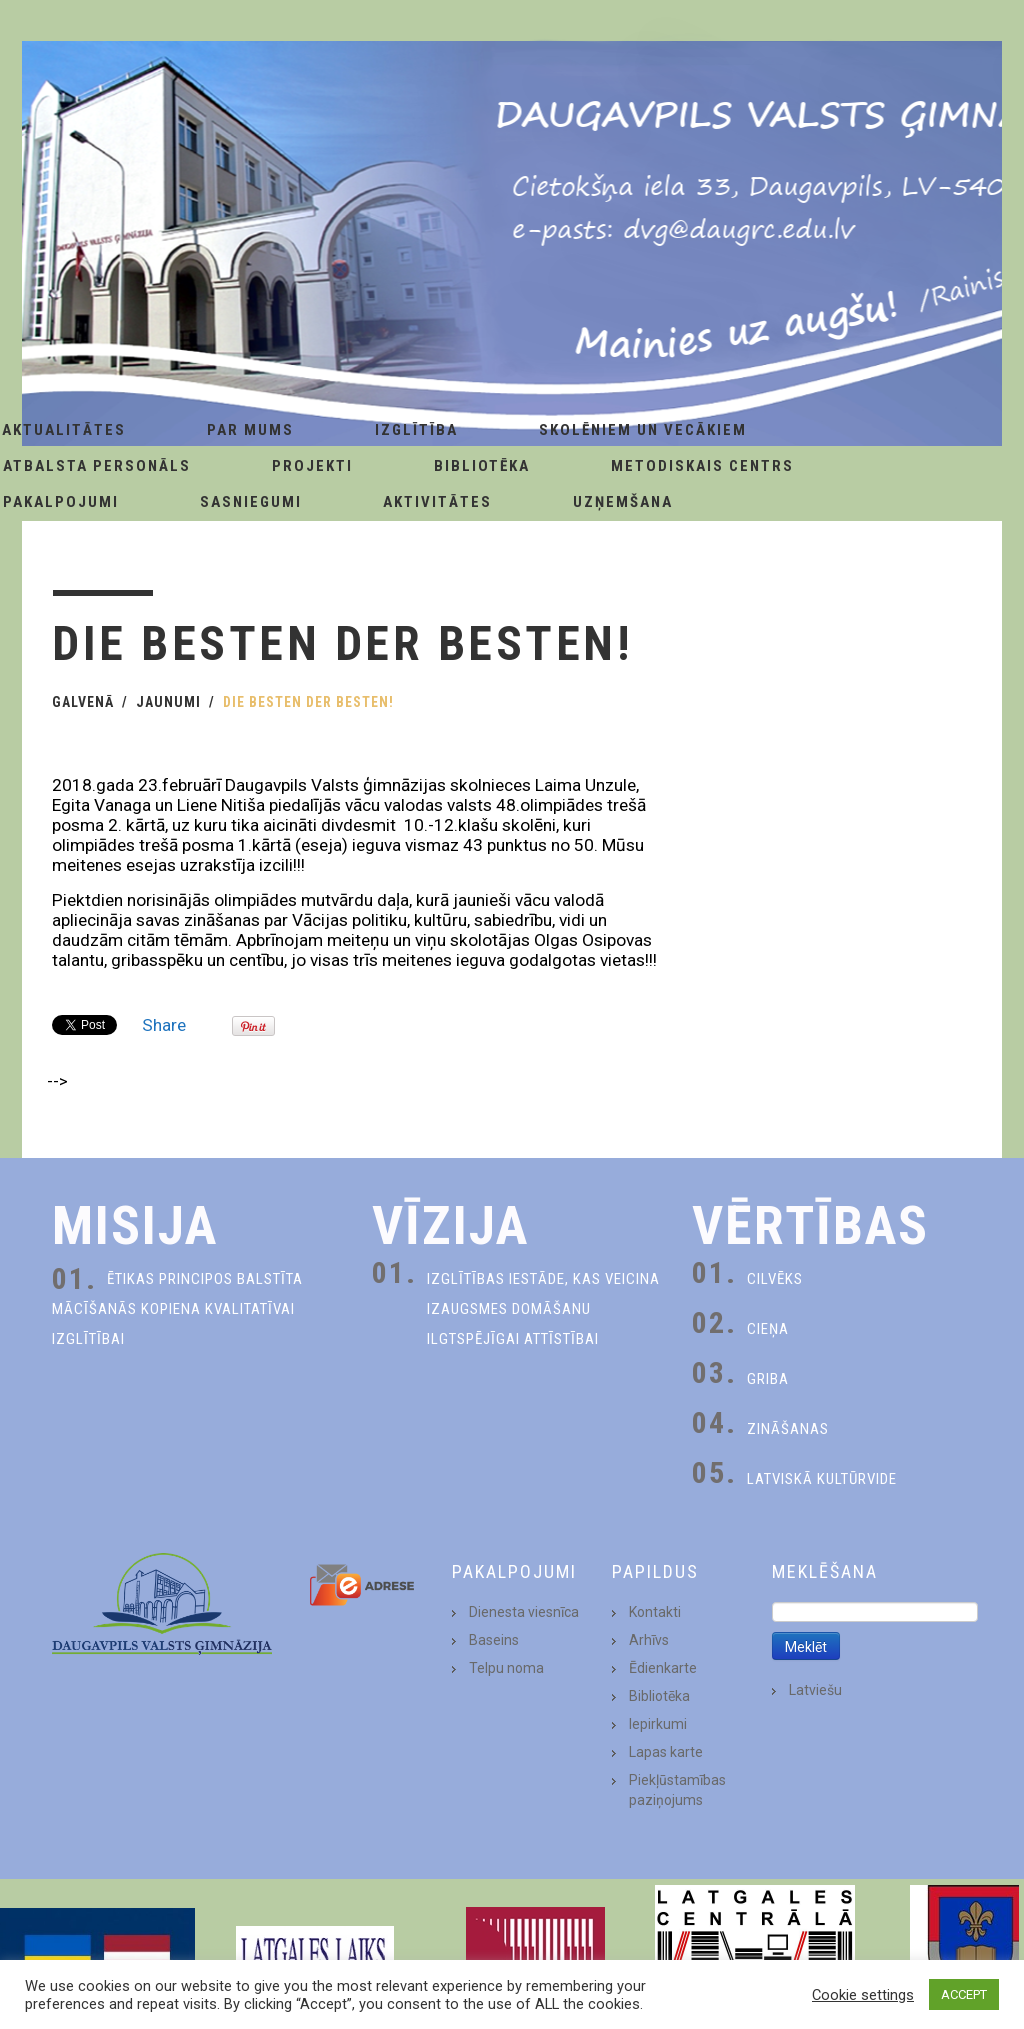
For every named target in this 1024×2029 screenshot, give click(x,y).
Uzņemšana (623, 502)
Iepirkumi (658, 1724)
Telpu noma (506, 1668)
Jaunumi (168, 702)
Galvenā (83, 702)
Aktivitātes (437, 502)
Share (164, 1025)
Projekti (312, 466)
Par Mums (250, 430)
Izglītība (416, 430)
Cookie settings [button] (863, 1995)
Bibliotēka (482, 466)
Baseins (494, 1640)
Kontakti (655, 1612)
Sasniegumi (251, 502)
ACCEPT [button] (964, 1994)
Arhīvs (649, 1640)
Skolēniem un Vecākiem (643, 430)
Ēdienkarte (663, 1668)
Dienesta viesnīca (524, 1612)
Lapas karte (666, 1752)
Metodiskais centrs (702, 466)
